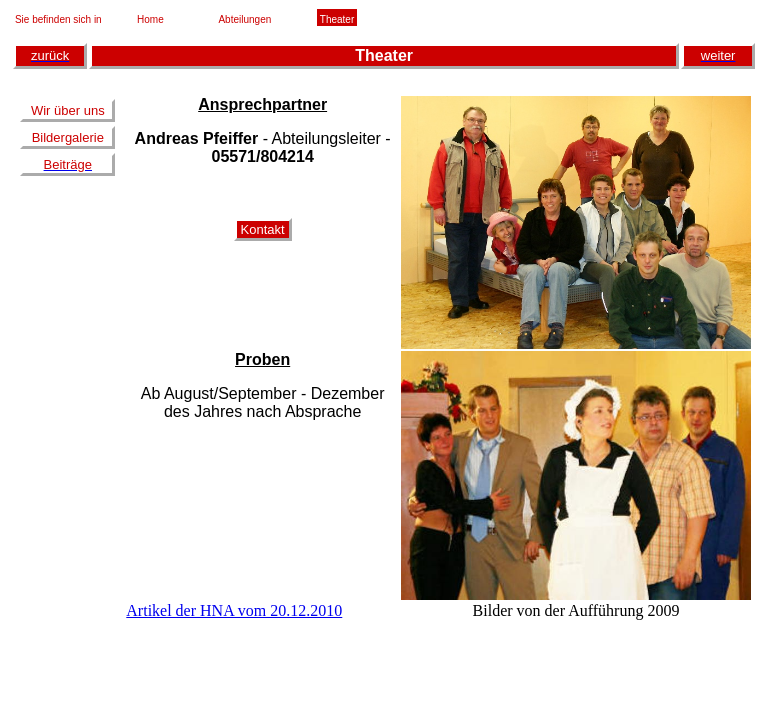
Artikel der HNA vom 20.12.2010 (234, 610)
